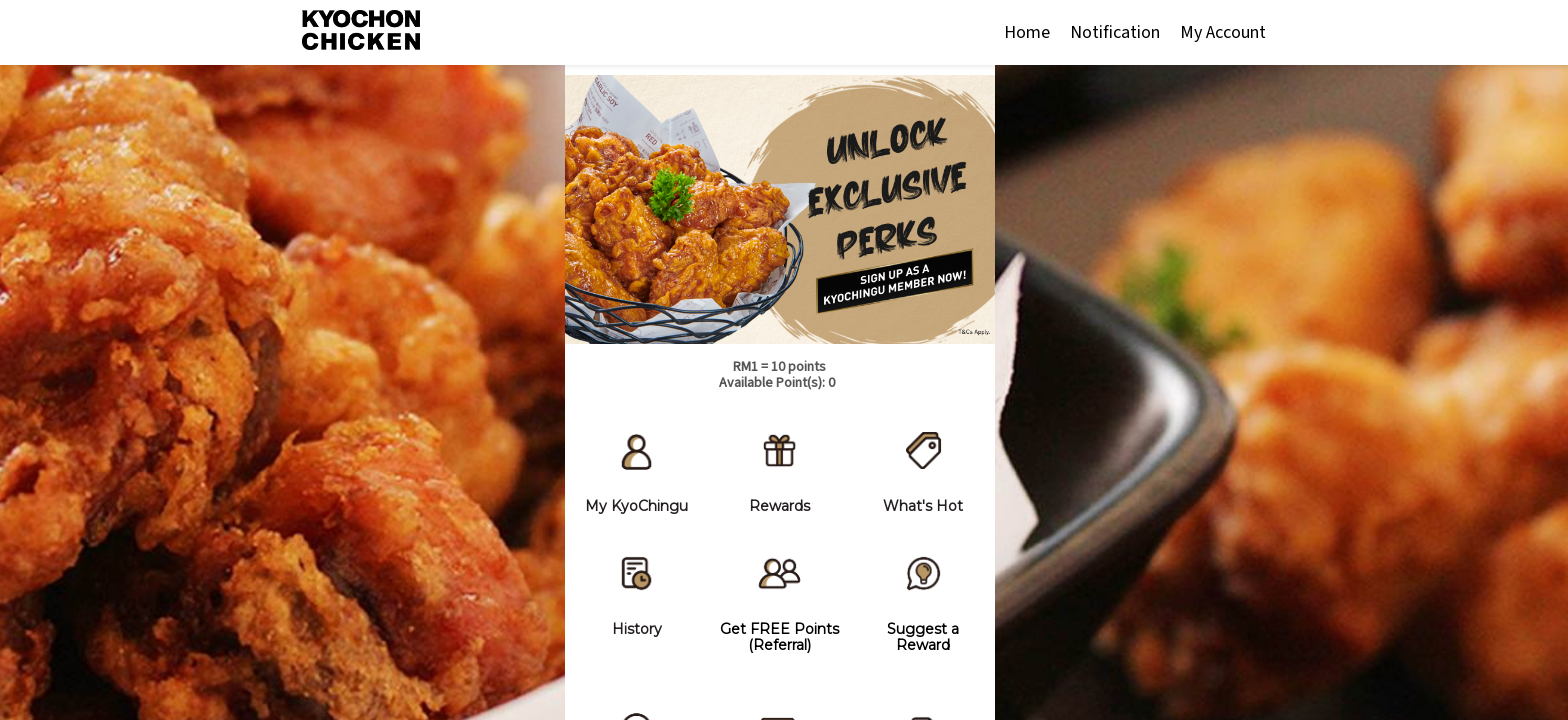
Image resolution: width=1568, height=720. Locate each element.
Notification (1115, 32)
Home (1027, 32)
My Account (1223, 32)
